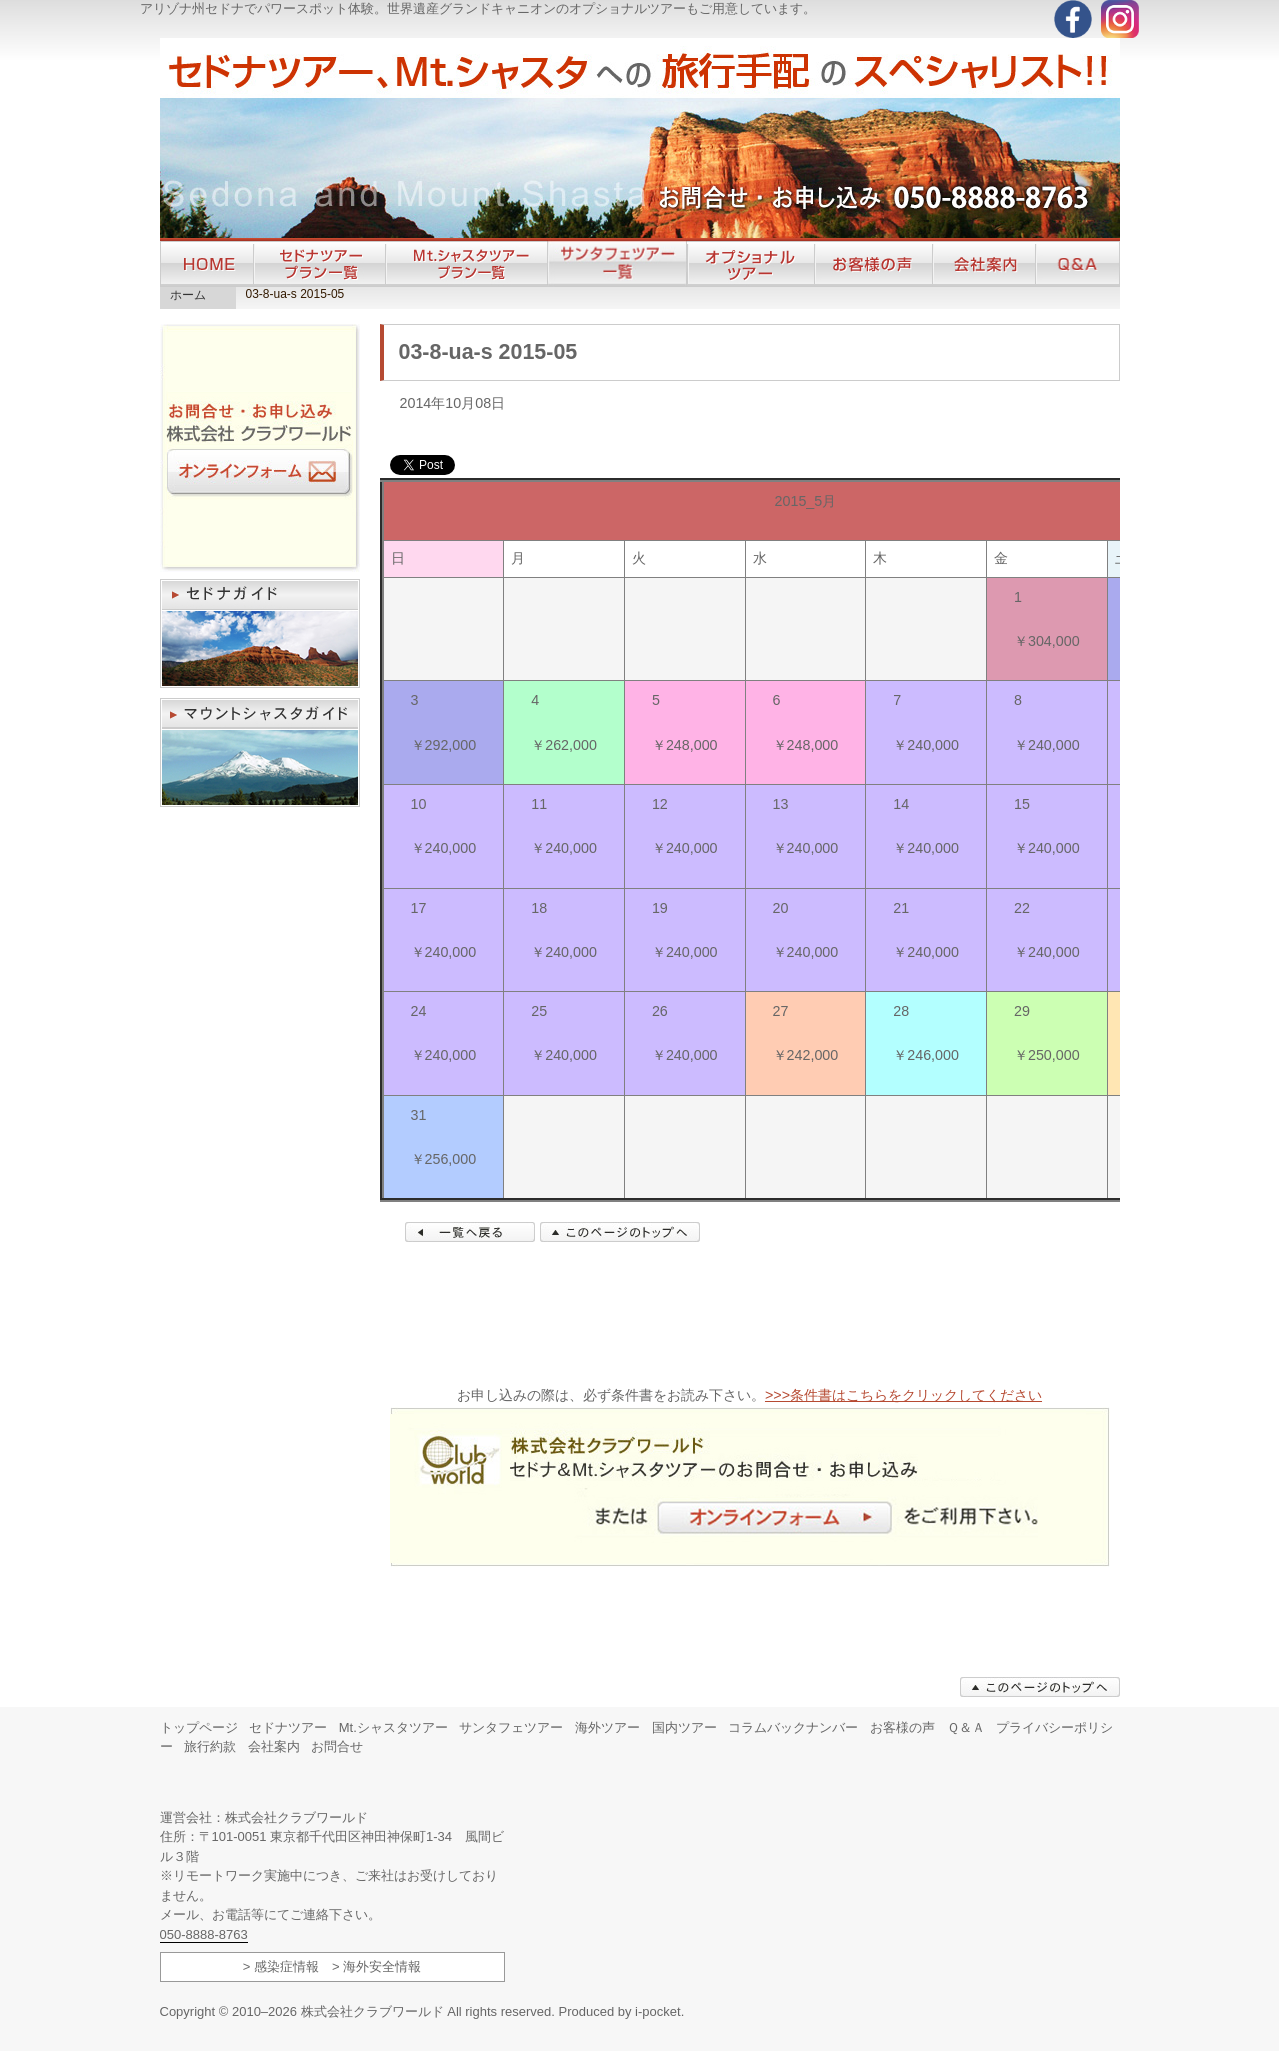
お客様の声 (902, 1727)
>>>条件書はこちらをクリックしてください (903, 1395)
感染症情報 (286, 1966)
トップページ (199, 1727)
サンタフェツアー (511, 1727)
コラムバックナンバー (793, 1727)
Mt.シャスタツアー (393, 1727)
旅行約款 (210, 1746)
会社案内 (274, 1746)
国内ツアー (684, 1727)
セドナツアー (288, 1727)
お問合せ (337, 1746)
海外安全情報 (382, 1966)
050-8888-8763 (204, 1934)
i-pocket (658, 2011)
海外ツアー (607, 1727)
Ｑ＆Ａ (966, 1727)
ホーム (188, 295)
